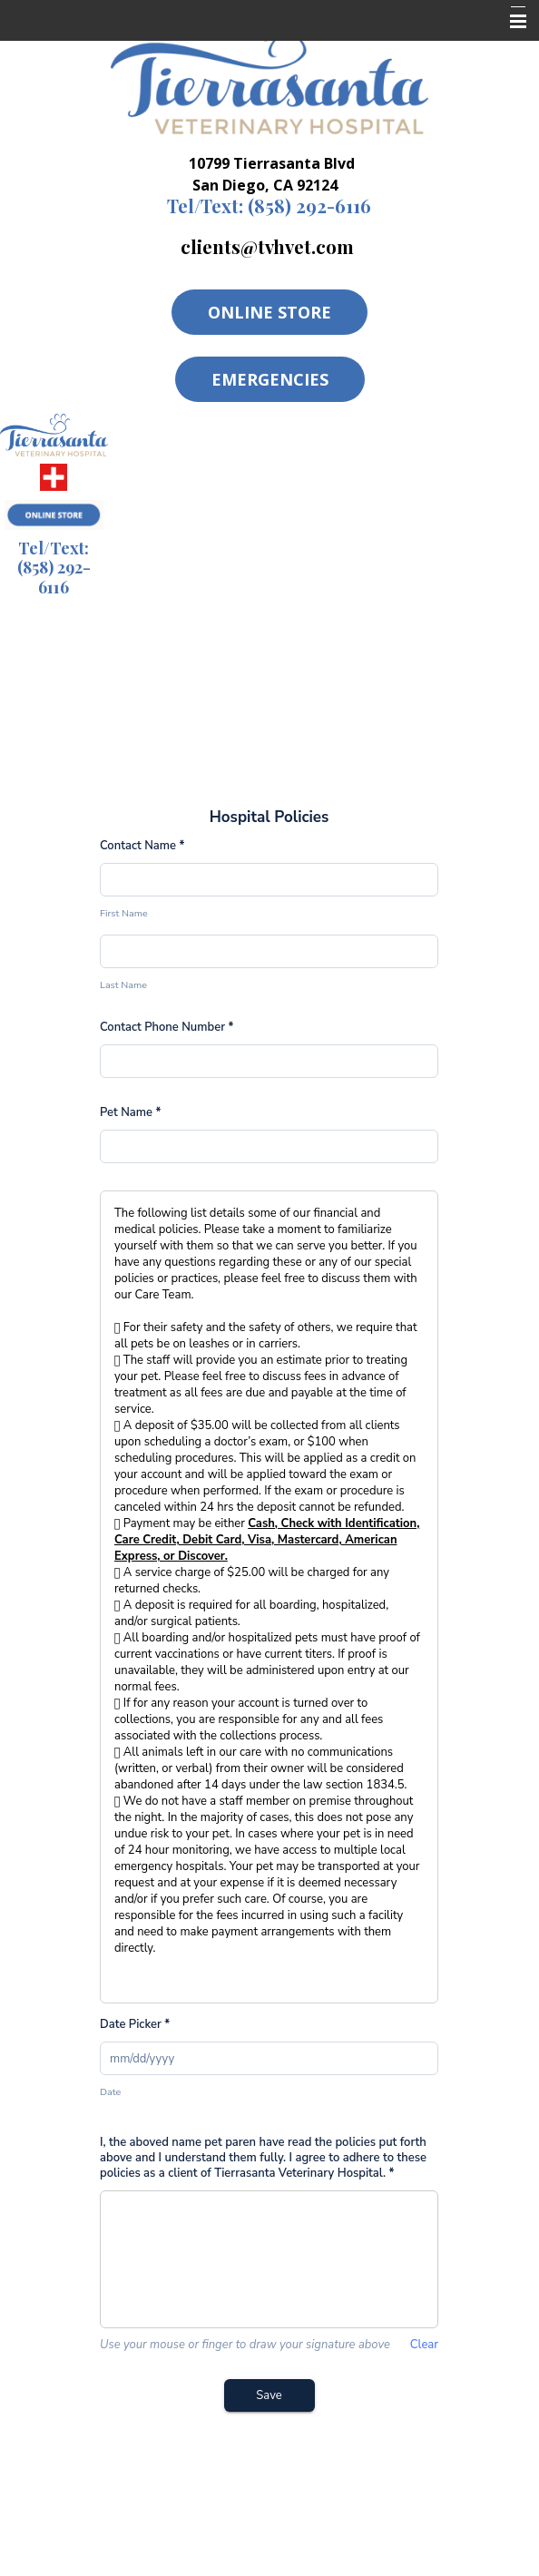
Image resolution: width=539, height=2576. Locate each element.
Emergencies (269, 379)
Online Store (269, 312)
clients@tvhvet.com (267, 246)
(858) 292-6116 (269, 205)
